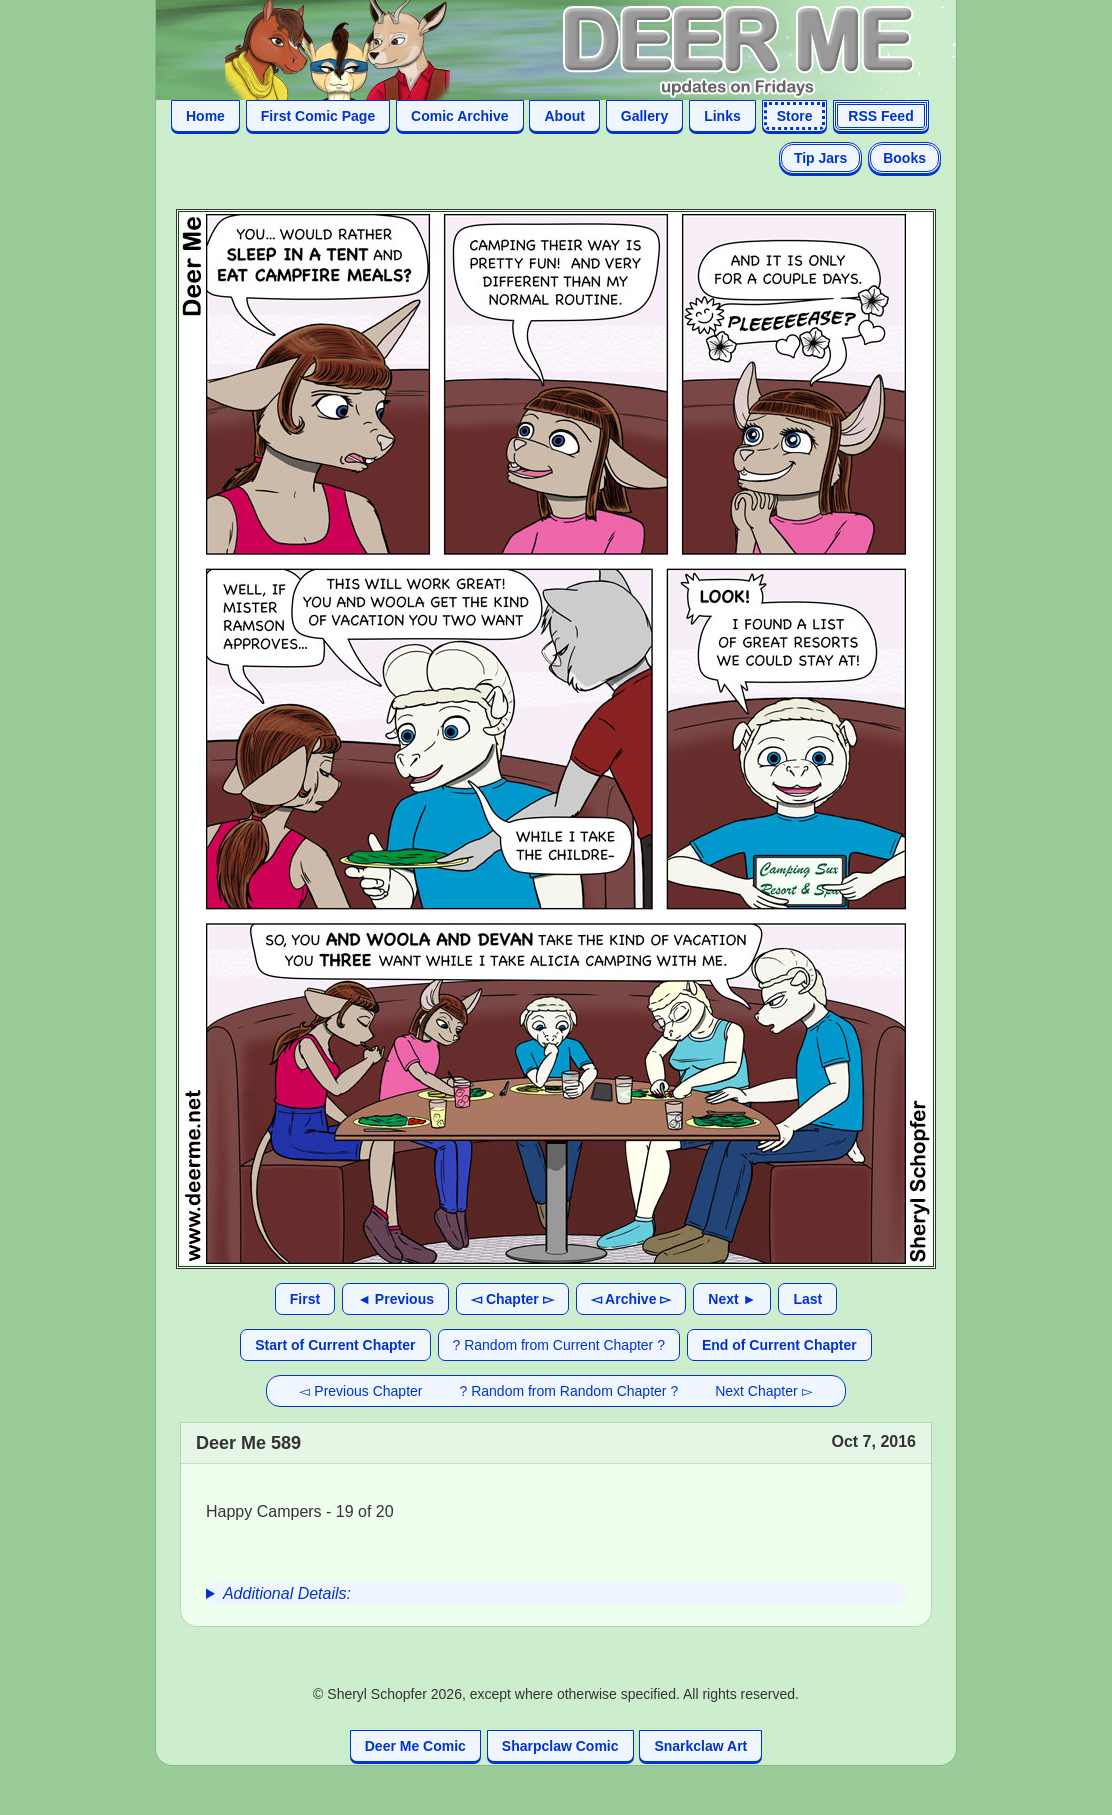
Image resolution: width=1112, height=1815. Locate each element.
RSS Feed (880, 116)
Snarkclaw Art (700, 1746)
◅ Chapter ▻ (512, 1299)
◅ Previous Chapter (360, 1391)
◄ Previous (395, 1299)
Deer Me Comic (415, 1746)
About (564, 116)
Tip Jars (820, 158)
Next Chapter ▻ (763, 1391)
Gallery (644, 116)
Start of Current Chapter (335, 1345)
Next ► (732, 1299)
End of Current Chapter (779, 1345)
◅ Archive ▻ (631, 1299)
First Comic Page (318, 116)
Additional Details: (287, 1593)
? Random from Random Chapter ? (569, 1391)
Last (807, 1299)
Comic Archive (460, 116)
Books (904, 158)
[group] (556, 1594)
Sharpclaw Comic (560, 1746)
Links (722, 116)
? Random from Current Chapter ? (559, 1345)
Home (205, 116)
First (305, 1299)
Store (795, 116)
